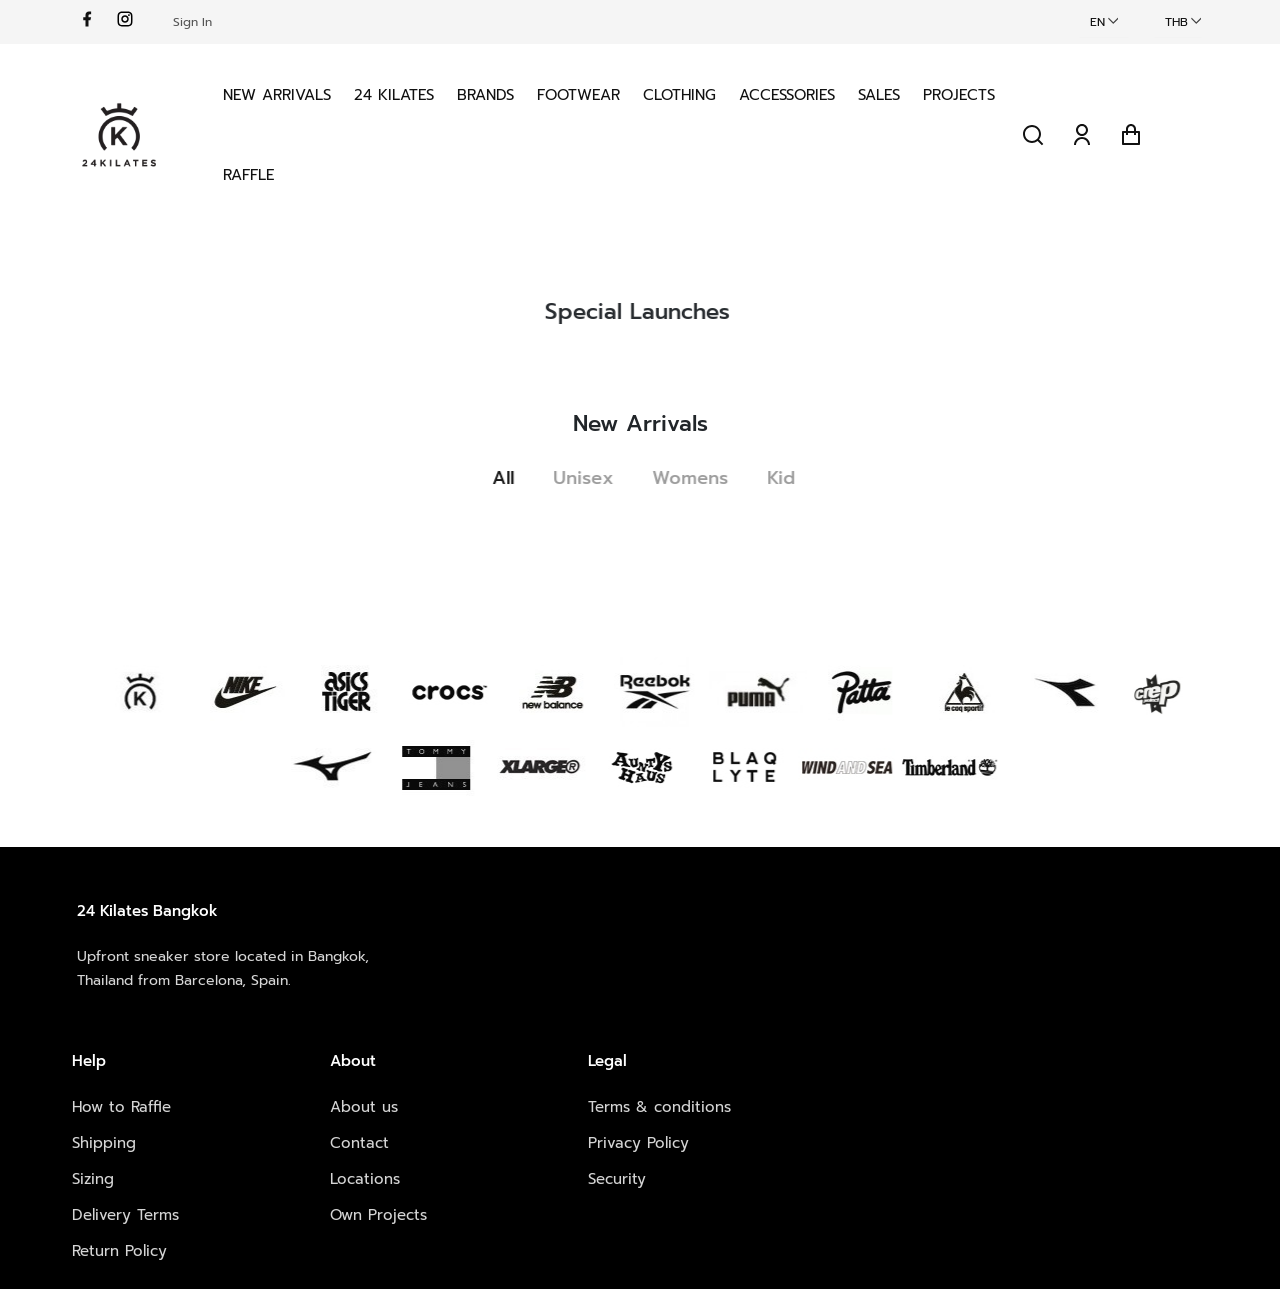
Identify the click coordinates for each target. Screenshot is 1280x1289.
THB (1172, 22)
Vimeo (1029, 1027)
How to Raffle (406, 955)
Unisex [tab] (590, 476)
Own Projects (622, 1063)
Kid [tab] (790, 476)
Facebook (1042, 955)
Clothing (682, 94)
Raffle (346, 174)
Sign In (196, 22)
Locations (609, 1027)
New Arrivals (280, 94)
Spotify (1031, 1063)
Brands (488, 94)
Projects (262, 174)
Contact (603, 991)
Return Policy (404, 1099)
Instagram (1042, 991)
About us (608, 955)
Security (819, 1027)
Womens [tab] (698, 476)
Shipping (389, 991)
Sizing (378, 1027)
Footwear (581, 94)
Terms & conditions (861, 955)
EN (1093, 22)
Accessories (790, 94)
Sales (882, 94)
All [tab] (509, 476)
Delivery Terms (410, 1063)
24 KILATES (397, 94)
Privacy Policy (840, 991)
